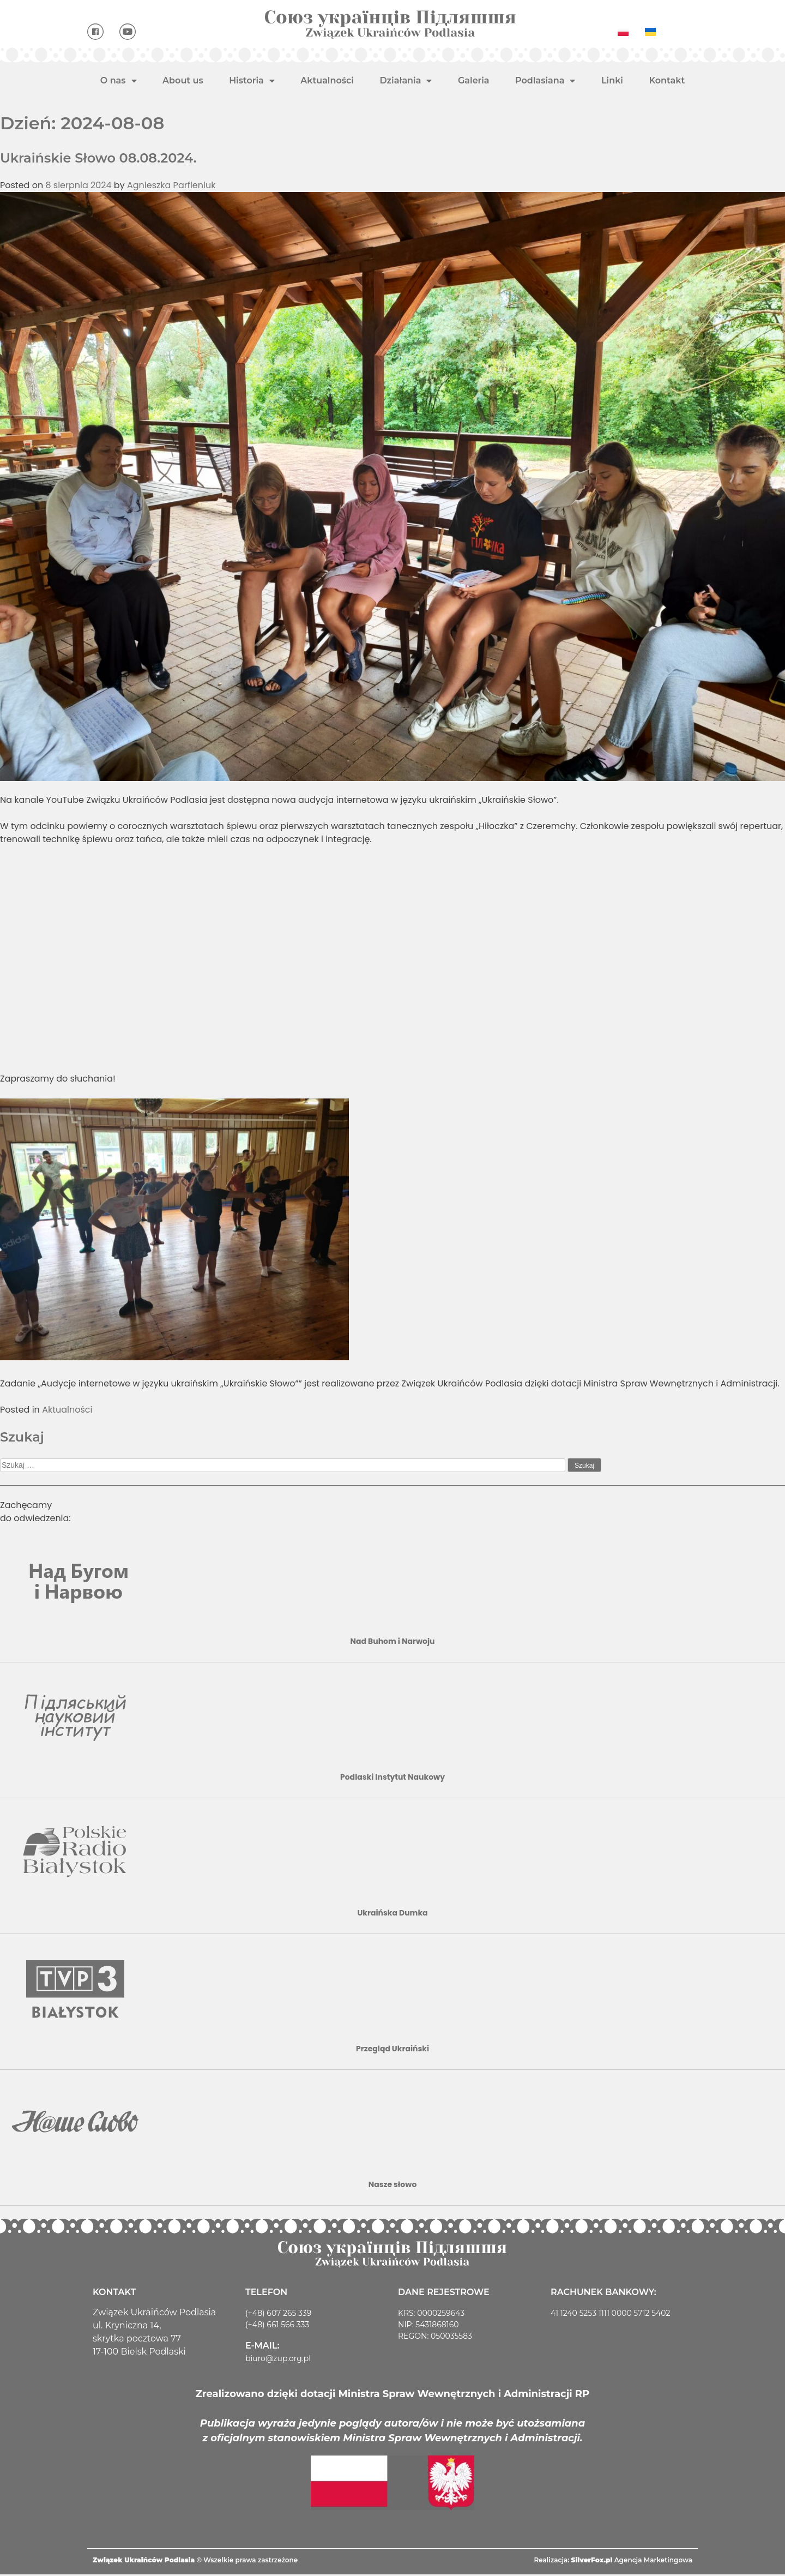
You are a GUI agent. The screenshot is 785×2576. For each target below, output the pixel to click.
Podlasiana (545, 81)
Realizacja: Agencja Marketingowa (613, 2561)
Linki (612, 80)
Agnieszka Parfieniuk (171, 185)
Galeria (474, 80)
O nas (118, 81)
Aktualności (327, 80)
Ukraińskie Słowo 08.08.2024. (98, 158)
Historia (252, 81)
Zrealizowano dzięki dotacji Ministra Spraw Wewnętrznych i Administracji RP (392, 2395)
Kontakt (667, 80)
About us (182, 80)
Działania (405, 81)
